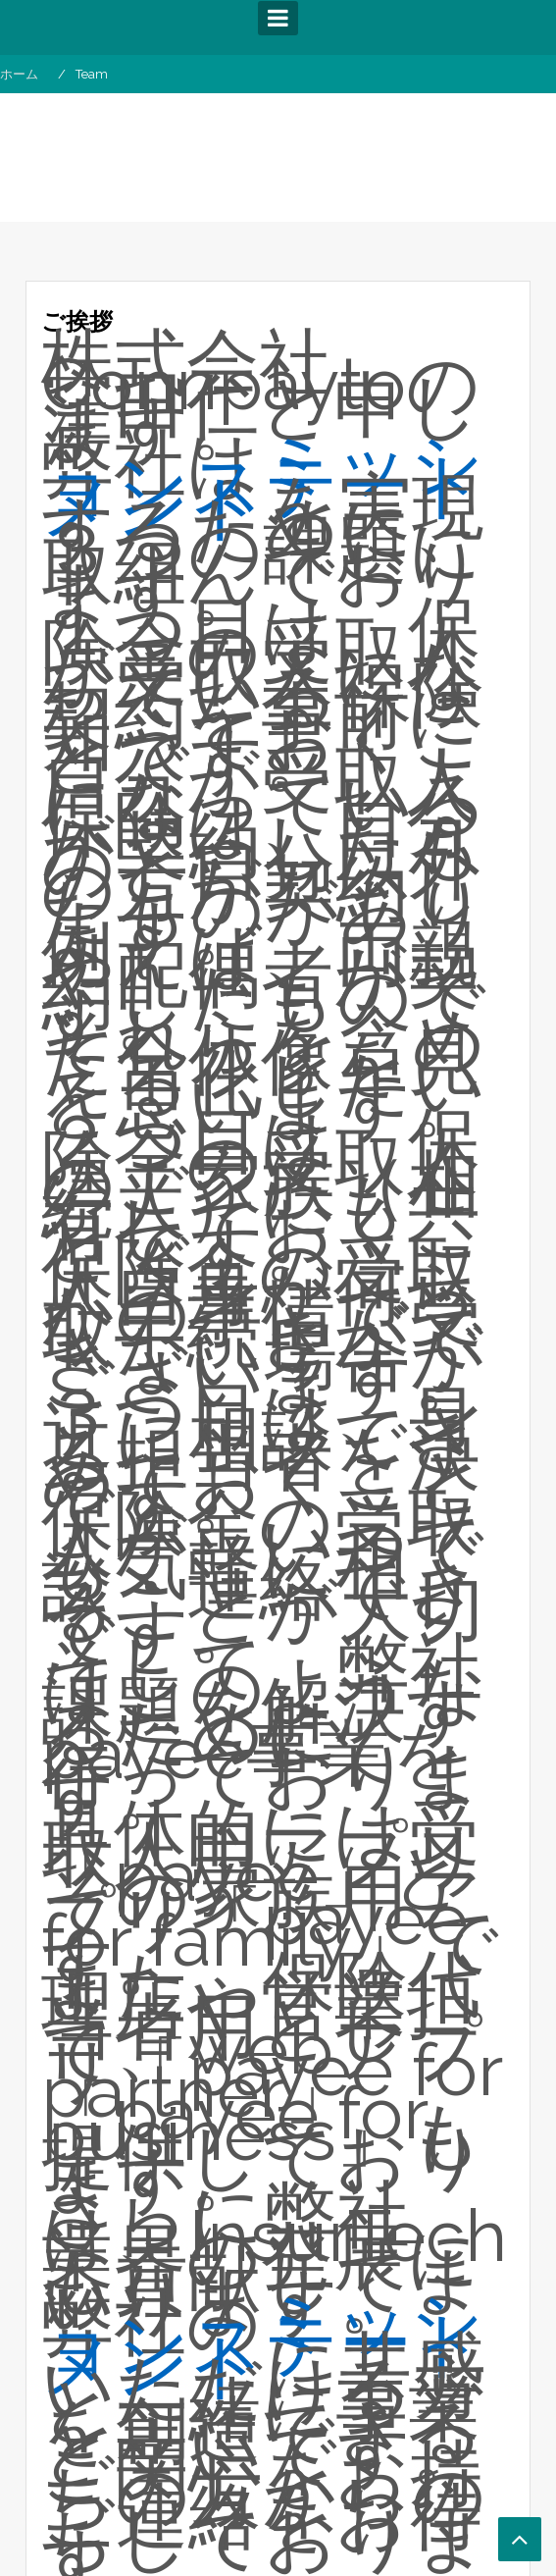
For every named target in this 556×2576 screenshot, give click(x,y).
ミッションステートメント (263, 485)
